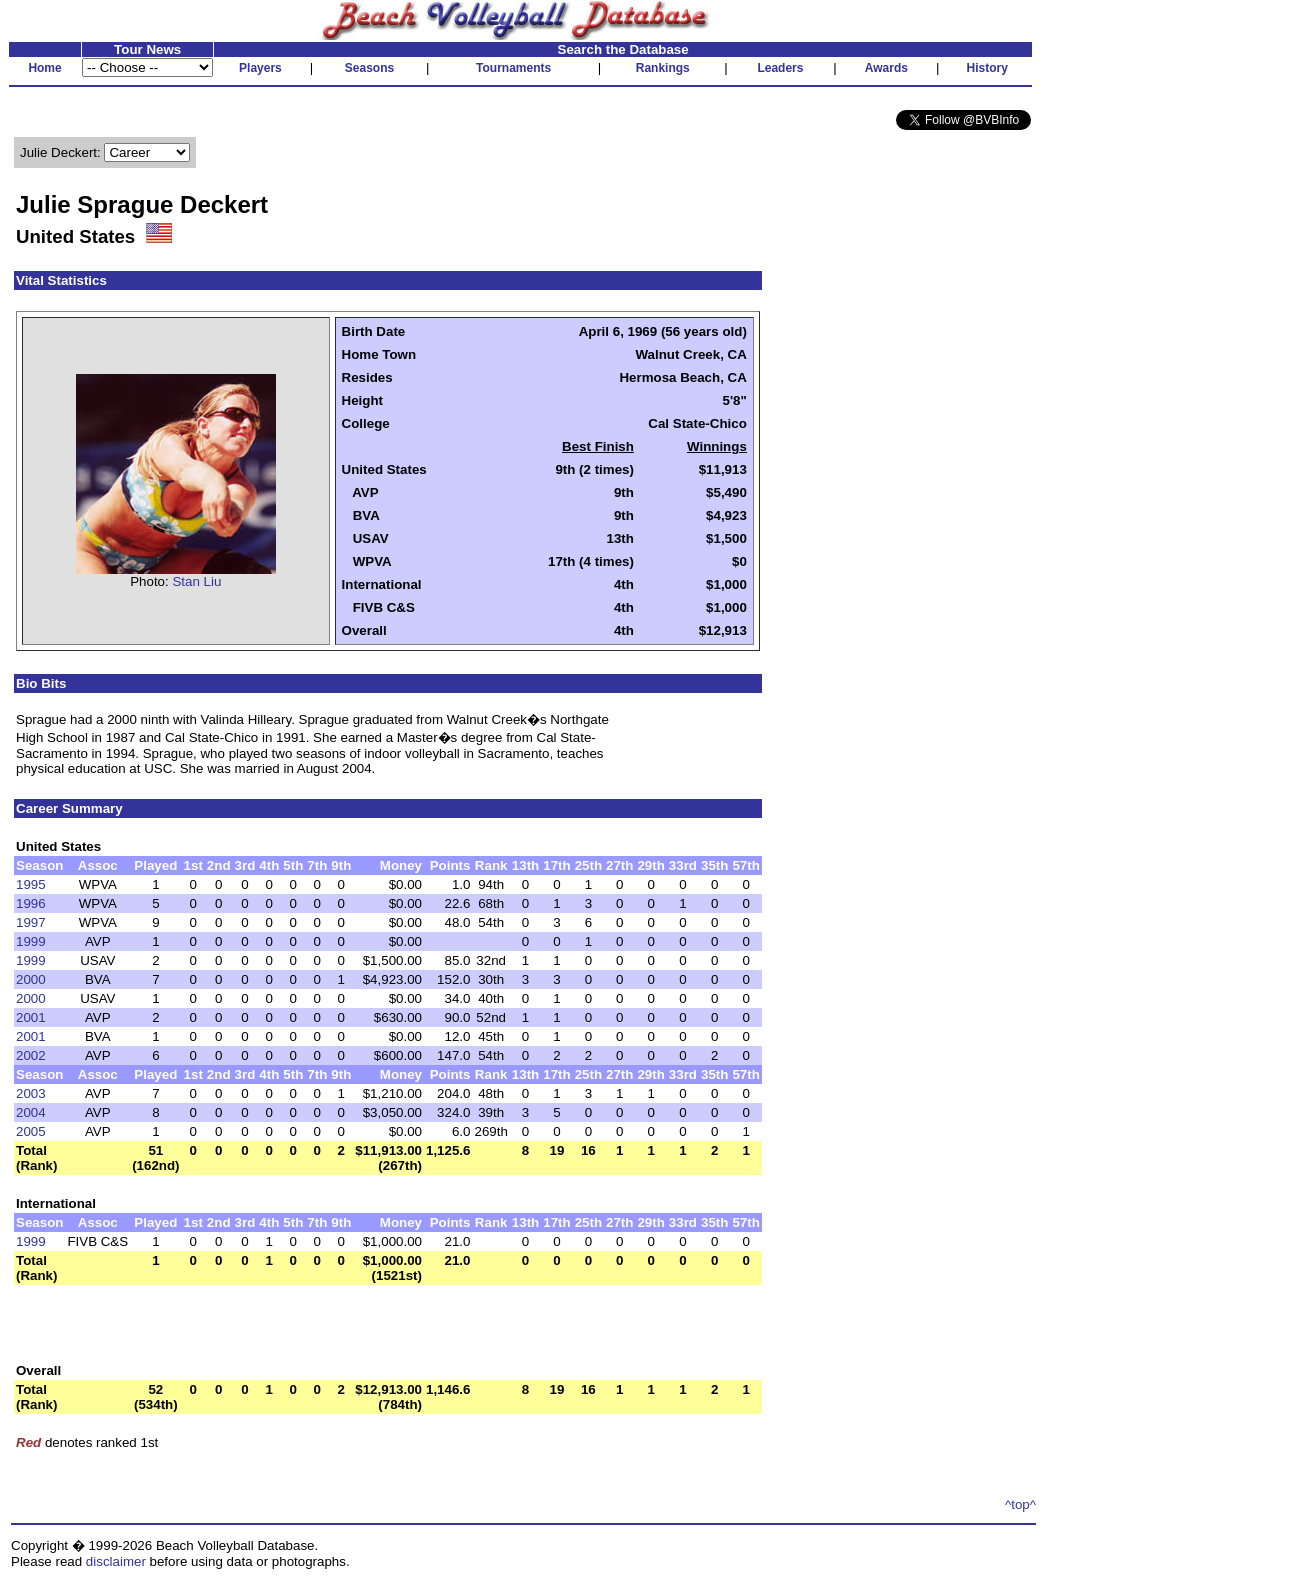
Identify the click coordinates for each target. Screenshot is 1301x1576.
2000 (31, 979)
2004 (31, 1112)
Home (44, 68)
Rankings (663, 68)
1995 (31, 884)
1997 (31, 922)
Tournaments (513, 68)
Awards (886, 68)
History (987, 68)
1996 (31, 903)
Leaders (780, 68)
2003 (31, 1093)
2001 (31, 1017)
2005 (31, 1131)
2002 (31, 1055)
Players (260, 68)
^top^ (1020, 1504)
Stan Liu (196, 581)
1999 (31, 941)
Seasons (369, 68)
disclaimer (116, 1561)
